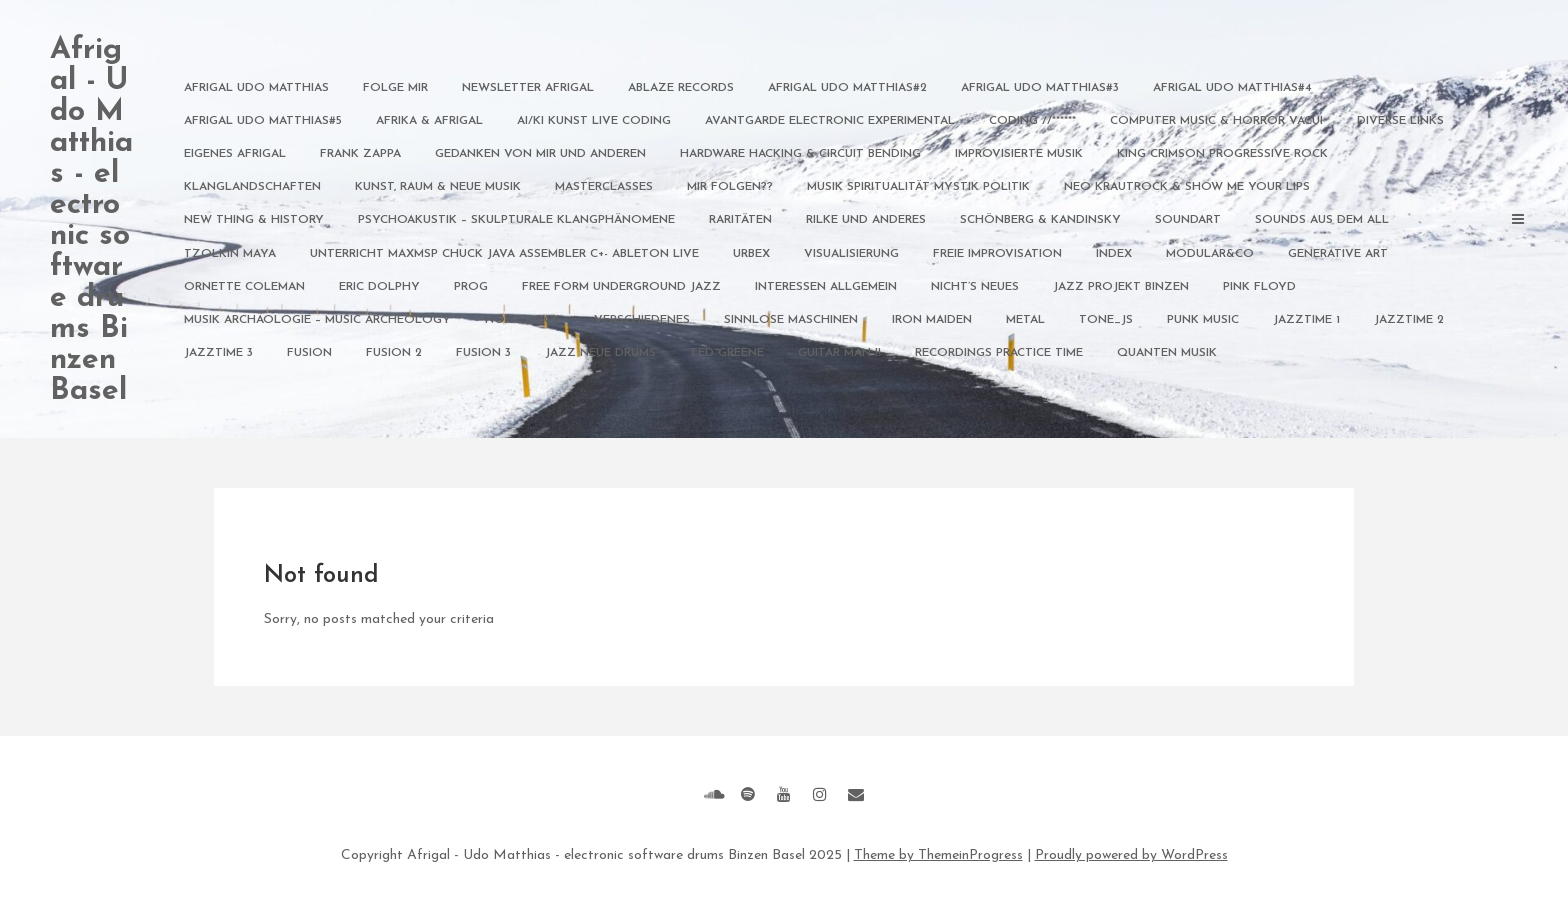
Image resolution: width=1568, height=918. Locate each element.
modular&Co (1210, 254)
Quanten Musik (1167, 353)
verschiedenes (642, 320)
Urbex (751, 254)
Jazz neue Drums (600, 353)
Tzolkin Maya (230, 254)
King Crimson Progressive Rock (1222, 154)
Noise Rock (522, 320)
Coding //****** (1032, 121)
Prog (471, 287)
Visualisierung (851, 254)
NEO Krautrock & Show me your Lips (1187, 187)
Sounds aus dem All (1322, 220)
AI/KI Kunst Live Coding (594, 121)
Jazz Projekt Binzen (1121, 287)
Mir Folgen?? (730, 187)
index (1114, 254)
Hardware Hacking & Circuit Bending (800, 154)
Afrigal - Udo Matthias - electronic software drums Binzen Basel (91, 221)
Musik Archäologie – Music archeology (317, 320)
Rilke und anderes (866, 220)
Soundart (1188, 220)
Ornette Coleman (244, 287)
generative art (1338, 254)
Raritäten (740, 220)
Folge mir (395, 88)
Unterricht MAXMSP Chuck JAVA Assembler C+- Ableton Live (504, 254)
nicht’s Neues (975, 287)
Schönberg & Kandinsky (1040, 220)
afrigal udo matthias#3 (1040, 88)
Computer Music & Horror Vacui (1216, 121)
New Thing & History (254, 220)
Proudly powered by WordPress (1131, 855)
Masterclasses (604, 187)
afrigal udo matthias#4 (1232, 88)
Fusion (309, 353)
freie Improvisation (997, 254)
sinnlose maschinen (791, 320)
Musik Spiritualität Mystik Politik (918, 187)
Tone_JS (1106, 320)
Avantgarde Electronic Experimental (830, 121)
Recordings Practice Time (999, 353)
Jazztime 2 (1409, 320)
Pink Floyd (1259, 287)
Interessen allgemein (826, 287)
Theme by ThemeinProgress (938, 855)
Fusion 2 (394, 353)
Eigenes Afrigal (235, 154)
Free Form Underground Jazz (621, 287)
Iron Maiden (932, 320)
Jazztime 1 (1306, 320)
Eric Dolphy (379, 287)
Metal (1025, 320)
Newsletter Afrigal (528, 88)
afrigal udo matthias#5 (263, 121)
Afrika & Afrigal (429, 121)
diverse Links (1400, 121)
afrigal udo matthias (256, 88)
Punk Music (1203, 320)
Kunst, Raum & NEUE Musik (438, 187)
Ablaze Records (681, 88)
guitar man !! (839, 353)
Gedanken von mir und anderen (540, 154)
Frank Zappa (360, 154)
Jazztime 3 (218, 353)
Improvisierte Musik (1019, 154)
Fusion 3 (483, 353)
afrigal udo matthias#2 (847, 88)
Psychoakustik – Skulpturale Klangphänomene (516, 220)
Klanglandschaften (252, 187)
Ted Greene (727, 353)
